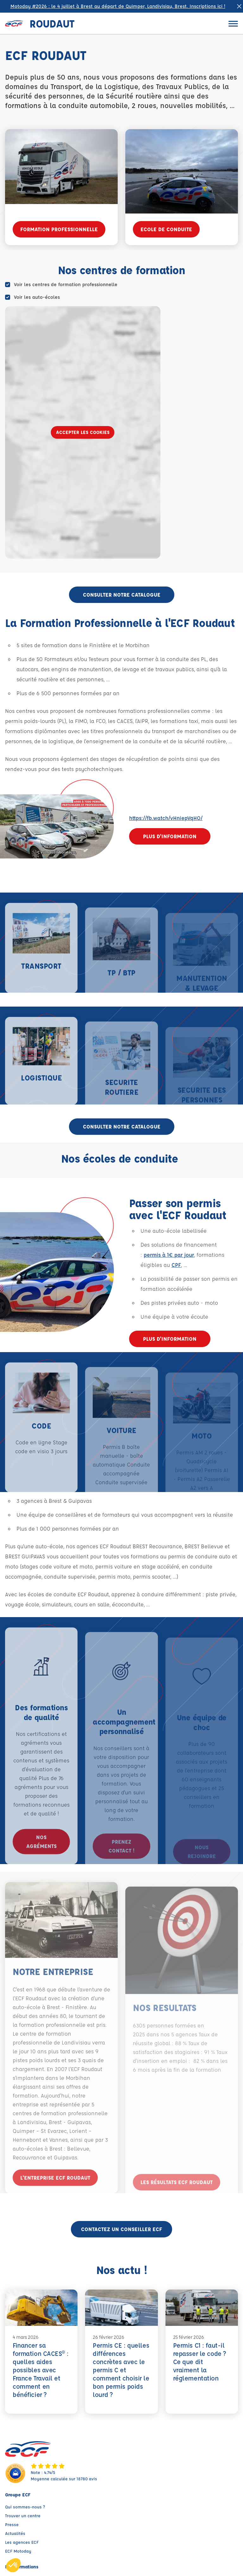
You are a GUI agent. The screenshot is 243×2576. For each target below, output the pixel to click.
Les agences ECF (22, 2542)
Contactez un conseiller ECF (121, 2229)
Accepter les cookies (82, 432)
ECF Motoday (18, 2551)
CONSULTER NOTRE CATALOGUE (121, 594)
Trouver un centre (22, 2515)
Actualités (15, 2533)
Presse (12, 2524)
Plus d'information (169, 836)
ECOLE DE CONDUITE (166, 229)
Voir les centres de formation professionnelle (65, 284)
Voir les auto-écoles (37, 297)
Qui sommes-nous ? (25, 2506)
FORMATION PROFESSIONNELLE (59, 229)
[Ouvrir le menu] (233, 24)
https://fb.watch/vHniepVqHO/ (165, 818)
